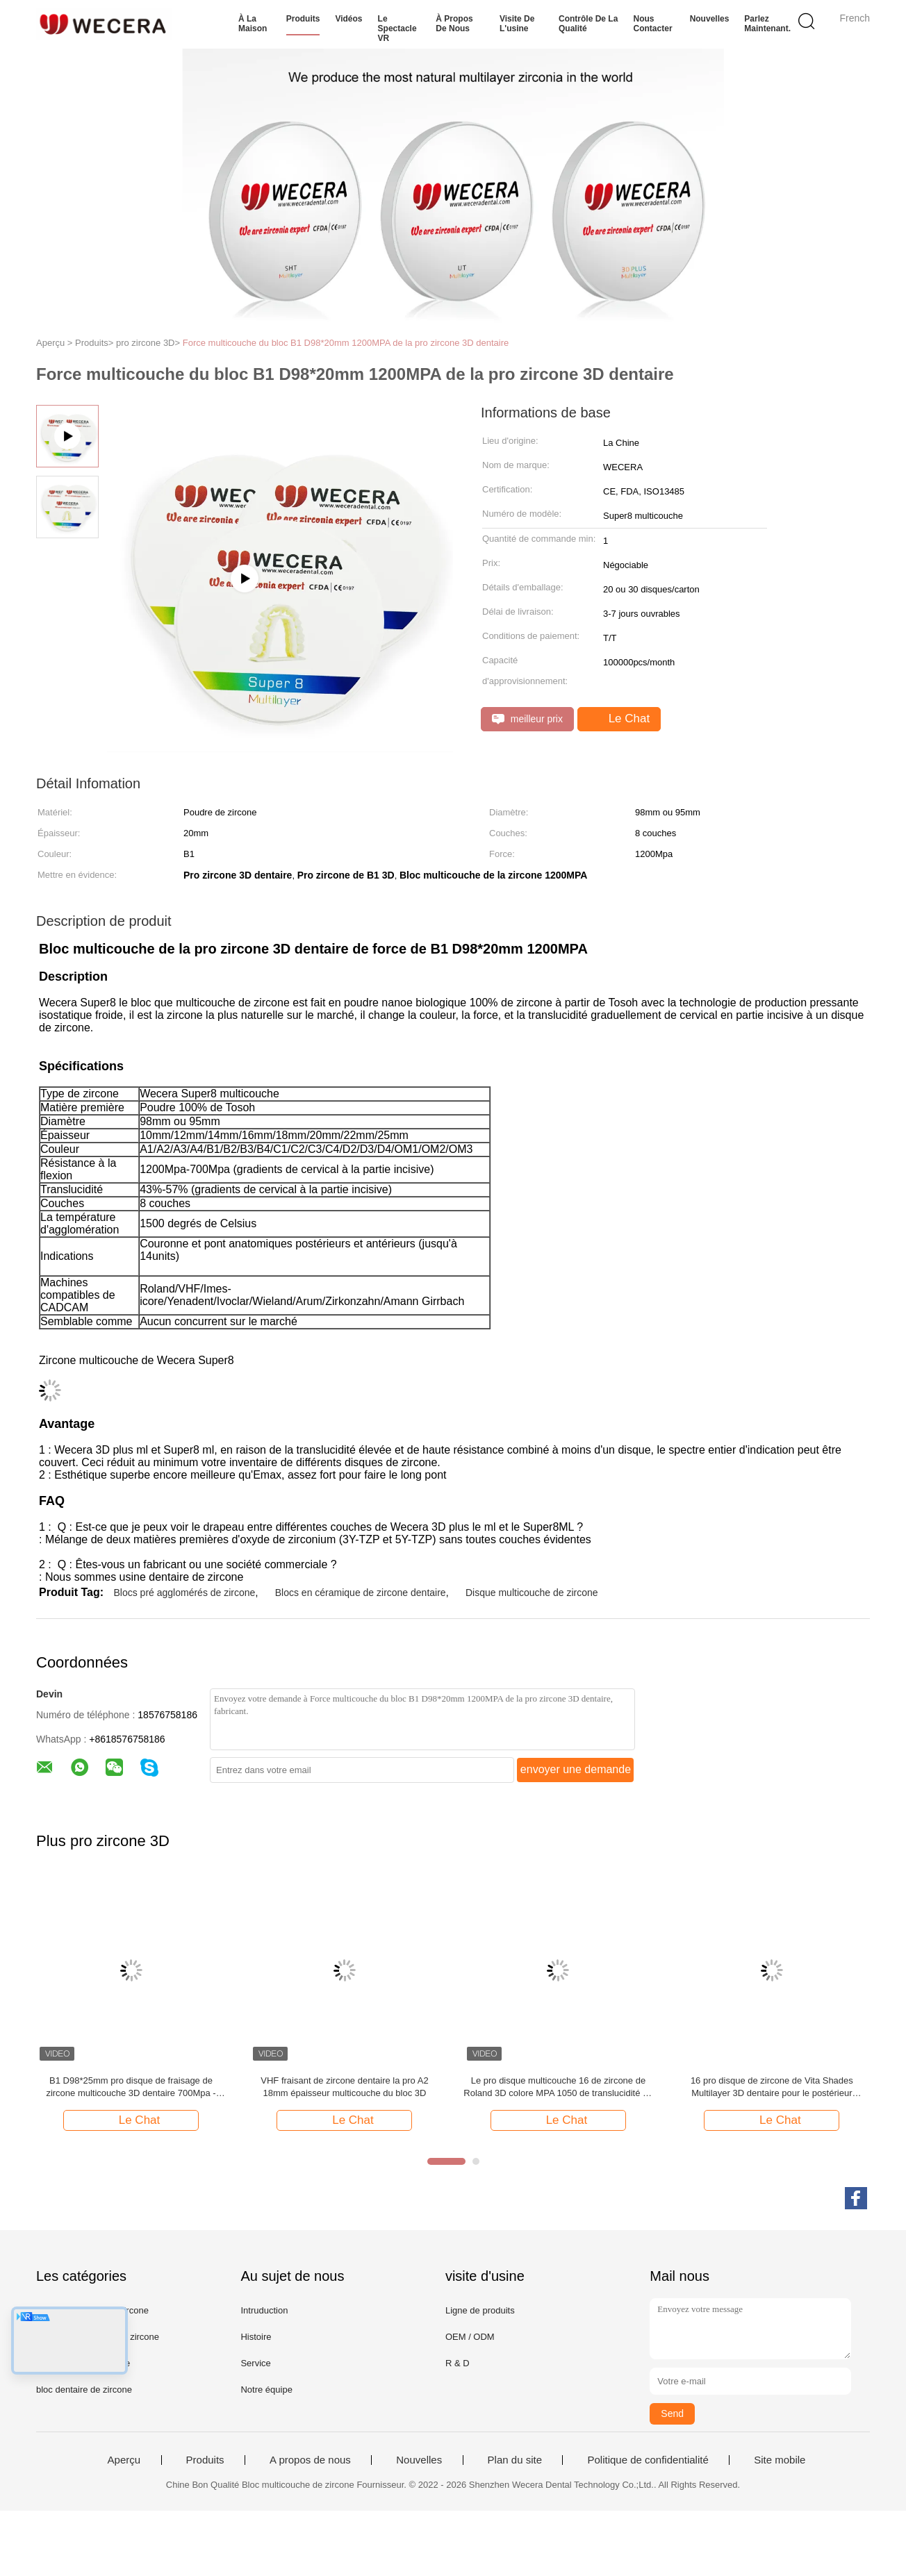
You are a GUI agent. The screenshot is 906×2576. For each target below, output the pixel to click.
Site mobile (779, 2460)
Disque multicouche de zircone (532, 1592)
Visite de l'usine (517, 23)
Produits (303, 19)
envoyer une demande (575, 1769)
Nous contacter (653, 23)
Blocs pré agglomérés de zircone (184, 1592)
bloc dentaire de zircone (84, 2389)
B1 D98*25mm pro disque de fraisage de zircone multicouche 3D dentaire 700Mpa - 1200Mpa (130, 2087)
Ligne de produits (480, 2310)
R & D (457, 2363)
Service (255, 2363)
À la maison (252, 23)
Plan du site (515, 2460)
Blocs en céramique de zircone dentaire (360, 1592)
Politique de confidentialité (647, 2460)
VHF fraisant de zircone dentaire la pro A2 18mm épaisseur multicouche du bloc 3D (344, 2086)
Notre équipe (266, 2389)
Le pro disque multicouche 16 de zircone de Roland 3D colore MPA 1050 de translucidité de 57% (557, 2087)
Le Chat (620, 719)
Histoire (255, 2337)
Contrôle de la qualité (588, 23)
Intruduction (264, 2310)
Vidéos (348, 19)
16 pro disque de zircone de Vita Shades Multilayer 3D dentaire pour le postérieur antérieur (772, 2087)
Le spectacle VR (397, 28)
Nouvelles (710, 19)
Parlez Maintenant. (767, 23)
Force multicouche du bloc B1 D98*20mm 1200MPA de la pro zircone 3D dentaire (346, 343)
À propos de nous (454, 23)
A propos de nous (310, 2460)
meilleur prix (527, 719)
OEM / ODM (470, 2337)
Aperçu (124, 2460)
